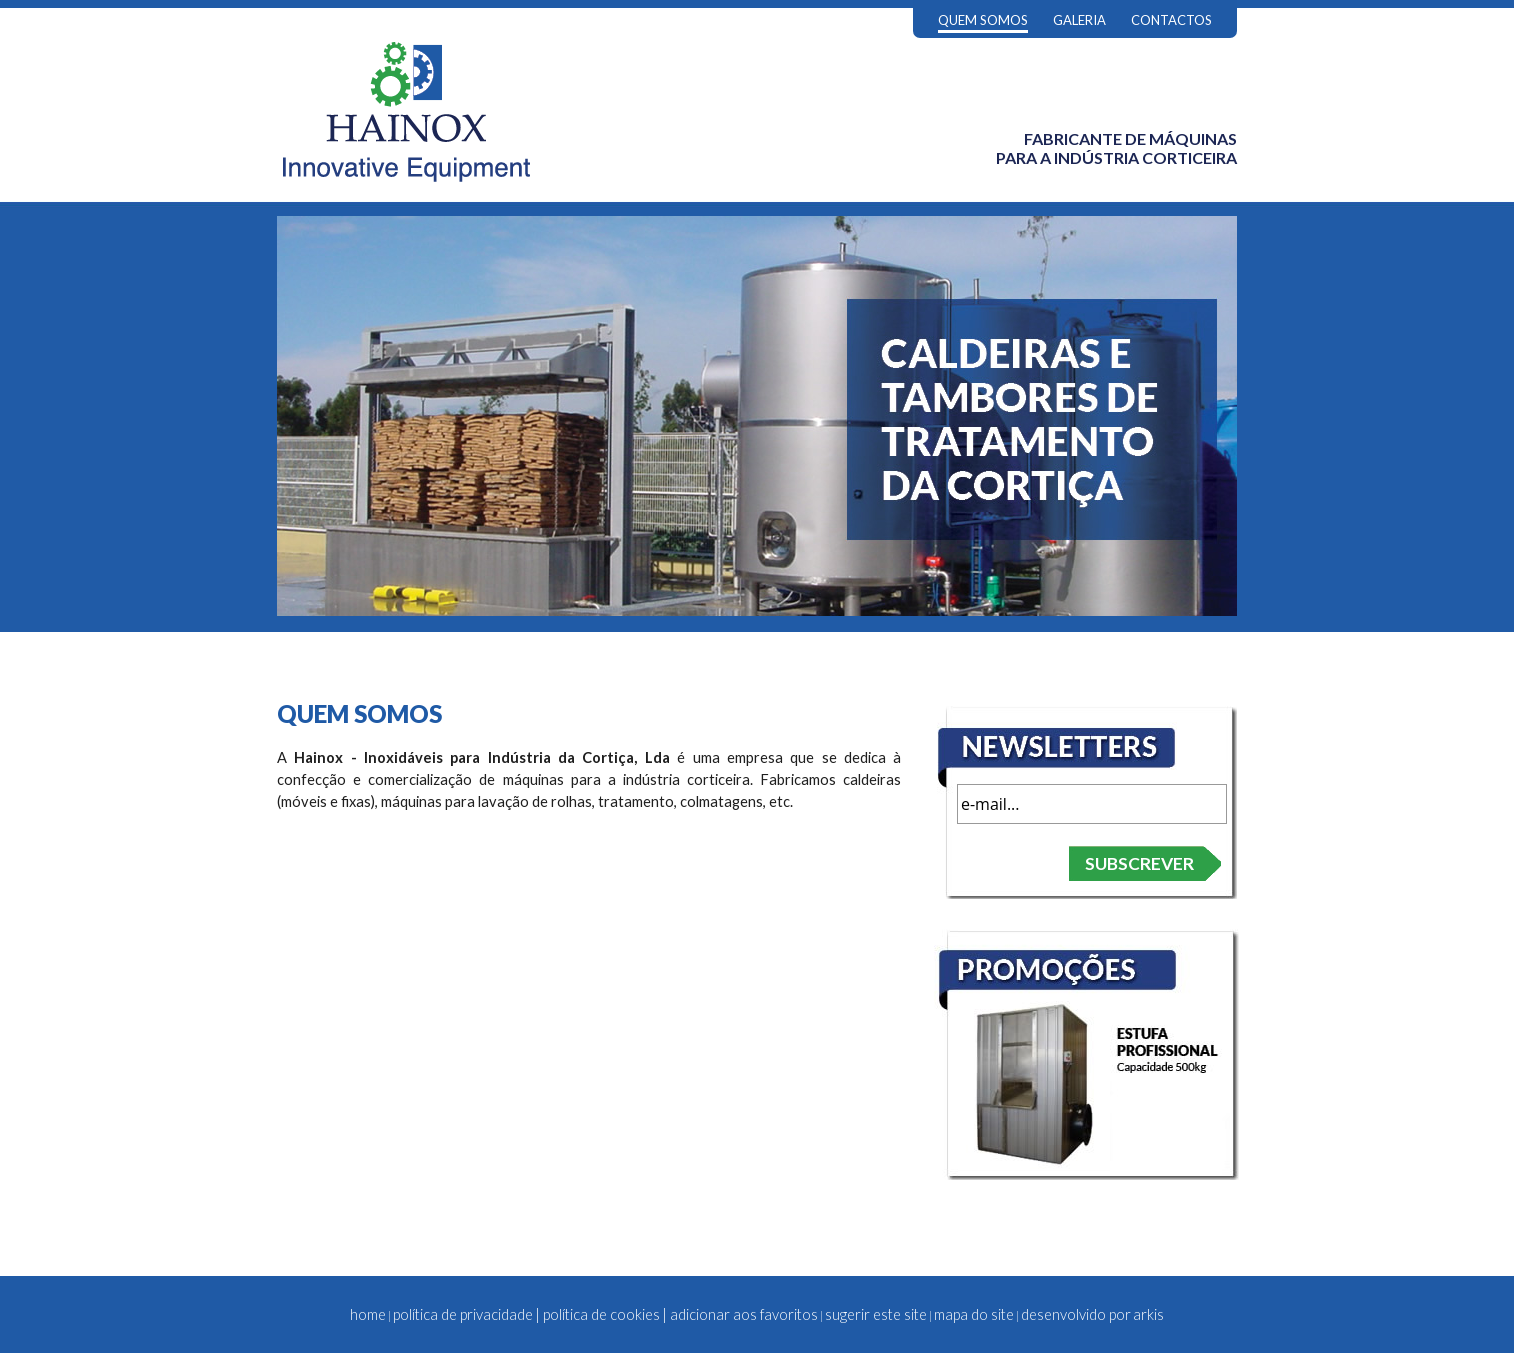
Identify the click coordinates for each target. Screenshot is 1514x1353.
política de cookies (601, 1314)
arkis (1148, 1314)
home (368, 1314)
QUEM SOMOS (983, 20)
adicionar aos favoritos (744, 1314)
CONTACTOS (1171, 20)
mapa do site (974, 1314)
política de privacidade (463, 1314)
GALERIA (1079, 20)
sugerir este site (876, 1314)
